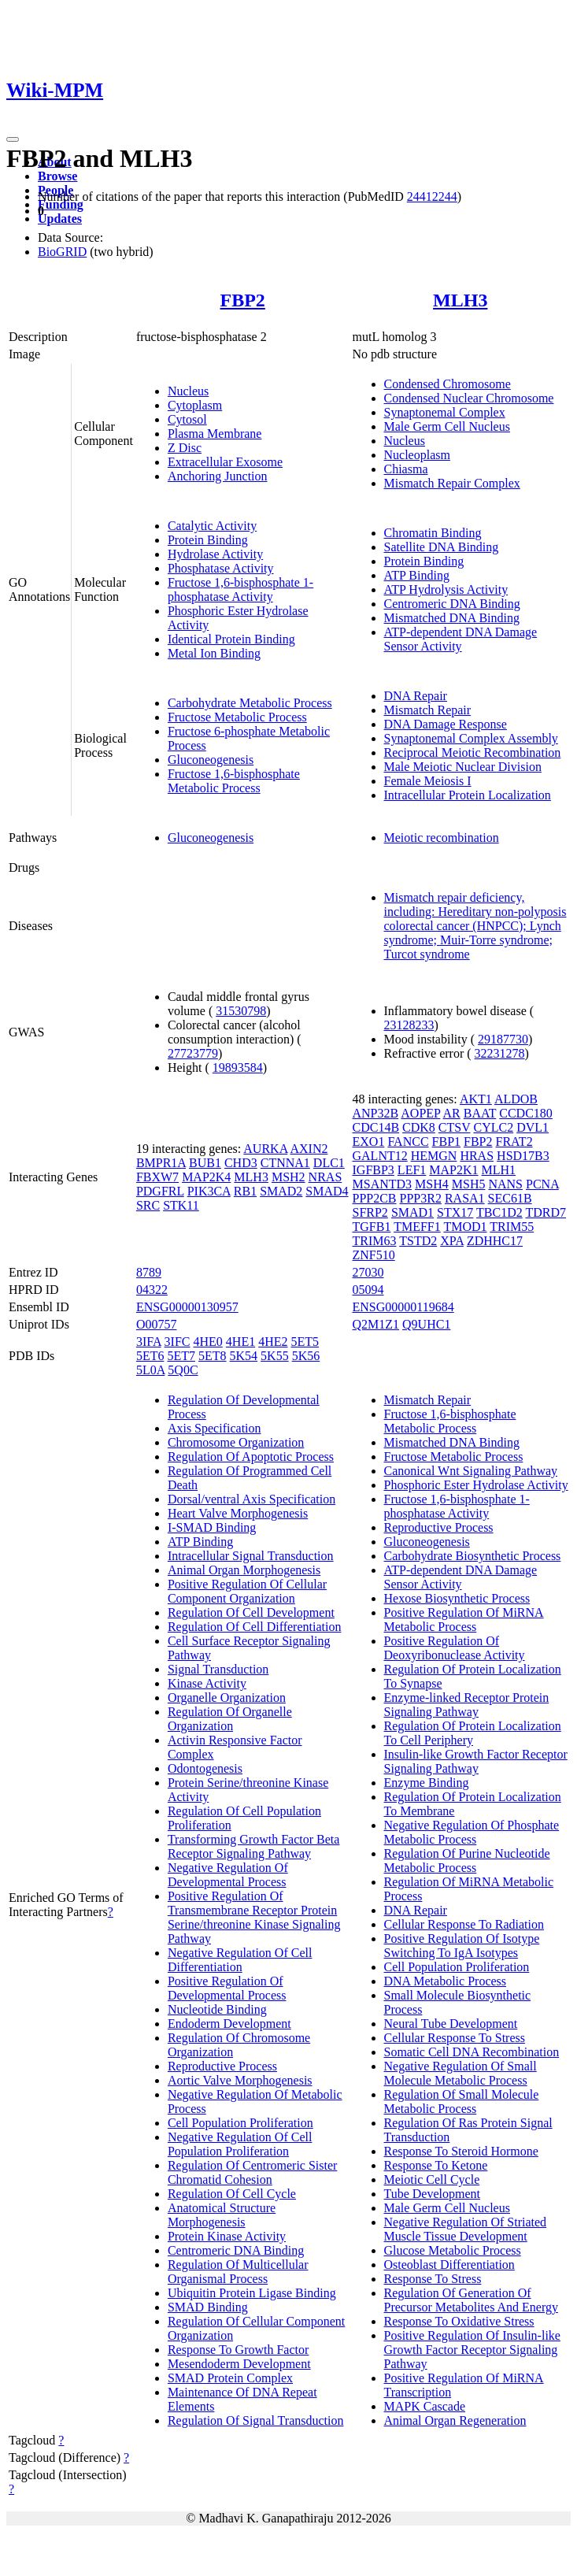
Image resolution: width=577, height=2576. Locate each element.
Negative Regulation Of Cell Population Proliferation (240, 2144)
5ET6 (150, 1355)
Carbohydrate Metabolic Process (250, 703)
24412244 (432, 196)
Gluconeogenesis (210, 759)
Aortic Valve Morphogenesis (240, 2080)
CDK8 (418, 1127)
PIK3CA (209, 1191)
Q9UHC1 (426, 1324)
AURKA (265, 1148)
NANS (505, 1184)
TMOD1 (464, 1226)
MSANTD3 (382, 1184)
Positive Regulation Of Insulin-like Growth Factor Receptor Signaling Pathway (472, 2349)
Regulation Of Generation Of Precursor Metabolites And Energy (471, 2300)
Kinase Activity (207, 1683)
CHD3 (240, 1162)
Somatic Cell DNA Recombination (472, 2052)
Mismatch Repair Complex (452, 483)
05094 (368, 1289)
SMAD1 (412, 1212)
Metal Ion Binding (214, 653)
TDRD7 (545, 1212)
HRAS (477, 1155)
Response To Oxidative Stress (459, 2321)
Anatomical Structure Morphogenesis (222, 2215)
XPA (452, 1240)
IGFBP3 (373, 1170)
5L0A (150, 1370)
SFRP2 (370, 1212)
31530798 (241, 1010)
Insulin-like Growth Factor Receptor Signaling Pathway (476, 1761)
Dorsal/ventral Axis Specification (251, 1499)
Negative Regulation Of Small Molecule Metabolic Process (460, 2073)
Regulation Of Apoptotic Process (251, 1456)
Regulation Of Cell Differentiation (255, 1626)
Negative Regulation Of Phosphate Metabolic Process (472, 1832)
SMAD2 (281, 1191)
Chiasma (406, 469)
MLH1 (499, 1170)
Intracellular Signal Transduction (251, 1555)
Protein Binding (208, 540)
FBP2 (242, 300)
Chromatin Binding (433, 532)
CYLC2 (493, 1127)
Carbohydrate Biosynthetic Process (472, 1555)
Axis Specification (214, 1428)
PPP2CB (375, 1198)
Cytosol (187, 419)
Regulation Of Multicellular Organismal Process (238, 2271)
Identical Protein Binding (231, 639)
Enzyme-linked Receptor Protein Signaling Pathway (466, 1704)
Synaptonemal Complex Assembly (471, 738)
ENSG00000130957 (187, 1307)
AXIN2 (308, 1148)
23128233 (409, 1025)
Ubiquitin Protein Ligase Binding (252, 2293)
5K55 (275, 1355)
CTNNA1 (285, 1162)
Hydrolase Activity (215, 554)
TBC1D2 (499, 1212)
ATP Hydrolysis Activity (446, 589)
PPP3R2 (421, 1198)
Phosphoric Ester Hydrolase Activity (476, 1485)
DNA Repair (415, 695)
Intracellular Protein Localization (467, 795)
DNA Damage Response (445, 724)
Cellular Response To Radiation (464, 1924)
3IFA (148, 1341)
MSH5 (469, 1184)
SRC (148, 1205)
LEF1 (412, 1170)
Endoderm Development (229, 2023)
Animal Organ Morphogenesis (244, 1570)
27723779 (193, 1053)
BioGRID (62, 251)
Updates (60, 218)
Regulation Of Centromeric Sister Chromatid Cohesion (253, 2172)
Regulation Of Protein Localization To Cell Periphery (472, 1733)
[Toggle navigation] (12, 139)
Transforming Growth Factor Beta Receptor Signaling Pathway (254, 1846)
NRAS (325, 1177)
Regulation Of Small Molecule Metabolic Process (461, 2101)
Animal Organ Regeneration (455, 2420)
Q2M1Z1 (376, 1324)
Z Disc (185, 447)
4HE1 (240, 1341)
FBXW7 (157, 1177)
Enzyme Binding (426, 1782)
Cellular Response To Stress (454, 2037)
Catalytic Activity (212, 525)
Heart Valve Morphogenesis (238, 1513)
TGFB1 (372, 1226)
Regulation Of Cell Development (251, 1612)
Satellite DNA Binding (441, 547)
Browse (57, 176)
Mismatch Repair (428, 710)
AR (451, 1113)
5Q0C (183, 1370)
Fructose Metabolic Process (237, 717)
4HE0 (208, 1341)
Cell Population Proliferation (240, 2122)
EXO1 (369, 1141)
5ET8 (212, 1355)
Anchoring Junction (218, 476)
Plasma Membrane (215, 433)
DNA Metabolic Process (445, 1981)
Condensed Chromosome (447, 384)
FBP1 (446, 1141)
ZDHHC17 (495, 1240)
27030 (368, 1272)
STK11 (181, 1205)
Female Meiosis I (428, 781)
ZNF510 (374, 1255)
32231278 (500, 1053)
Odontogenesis (205, 1768)
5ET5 (305, 1341)
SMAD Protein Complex (230, 2378)
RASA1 (465, 1198)
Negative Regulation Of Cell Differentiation (240, 1960)
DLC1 (329, 1162)
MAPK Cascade (425, 2406)
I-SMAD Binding (212, 1527)
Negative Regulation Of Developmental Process (228, 1874)
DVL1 (532, 1127)
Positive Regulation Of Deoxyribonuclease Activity (454, 1648)
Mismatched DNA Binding (452, 618)
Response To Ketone (436, 2165)
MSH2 (288, 1177)
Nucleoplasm (417, 454)
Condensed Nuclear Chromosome (469, 398)
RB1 (245, 1191)
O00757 (156, 1324)
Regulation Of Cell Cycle (232, 2193)
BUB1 (205, 1162)
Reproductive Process (222, 2066)
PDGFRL (160, 1191)
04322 (152, 1289)
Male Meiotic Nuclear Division (463, 766)
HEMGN (434, 1155)
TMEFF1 (417, 1226)
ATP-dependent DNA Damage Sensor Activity (461, 639)
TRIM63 (375, 1240)
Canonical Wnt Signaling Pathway (471, 1470)
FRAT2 (514, 1141)
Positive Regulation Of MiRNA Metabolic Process (464, 1619)
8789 (148, 1272)
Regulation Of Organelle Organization (230, 1719)
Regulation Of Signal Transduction (256, 2420)
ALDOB (516, 1099)
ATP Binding (416, 575)
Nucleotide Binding (217, 2009)
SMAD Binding (208, 2307)
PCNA (542, 1184)
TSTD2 (418, 1240)
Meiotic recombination (441, 837)
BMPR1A (161, 1162)
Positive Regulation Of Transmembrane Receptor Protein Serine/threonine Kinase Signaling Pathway (254, 1917)
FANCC (407, 1141)
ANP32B (376, 1113)
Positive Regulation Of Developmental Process (227, 1988)
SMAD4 (326, 1191)
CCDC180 (526, 1113)
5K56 (306, 1355)
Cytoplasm (195, 405)
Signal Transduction (218, 1669)
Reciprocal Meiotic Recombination (472, 752)
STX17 (455, 1212)
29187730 (503, 1039)
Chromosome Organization (236, 1442)
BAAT (480, 1113)
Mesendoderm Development (239, 2363)
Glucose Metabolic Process (452, 2250)
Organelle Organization (227, 1697)
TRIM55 (512, 1226)
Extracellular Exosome (225, 462)
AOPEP (420, 1113)
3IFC (177, 1341)
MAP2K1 (453, 1170)
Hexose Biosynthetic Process (457, 1598)
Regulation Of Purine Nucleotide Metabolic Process (467, 1860)
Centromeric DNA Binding (452, 603)
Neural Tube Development (451, 2023)
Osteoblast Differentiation (449, 2264)
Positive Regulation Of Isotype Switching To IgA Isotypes (462, 1945)
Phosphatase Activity (221, 568)
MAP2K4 (206, 1177)
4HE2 (272, 1341)
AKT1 (476, 1099)
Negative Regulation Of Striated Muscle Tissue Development (465, 2229)
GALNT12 (380, 1155)
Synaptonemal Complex (444, 412)
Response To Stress (433, 2278)
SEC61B (510, 1198)
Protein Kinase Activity (227, 2236)
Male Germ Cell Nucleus (447, 426)
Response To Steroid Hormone (461, 2151)
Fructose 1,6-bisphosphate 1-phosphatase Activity (240, 589)
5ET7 (181, 1355)
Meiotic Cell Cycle (432, 2179)
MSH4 (432, 1184)
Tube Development (432, 2193)
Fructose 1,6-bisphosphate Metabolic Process (234, 781)
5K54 (244, 1355)
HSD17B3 (523, 1155)
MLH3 (460, 300)
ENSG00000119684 (403, 1307)
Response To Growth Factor (238, 2349)
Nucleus (188, 391)
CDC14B (376, 1127)
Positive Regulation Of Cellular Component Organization (247, 1591)
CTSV (454, 1127)
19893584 (238, 1067)
